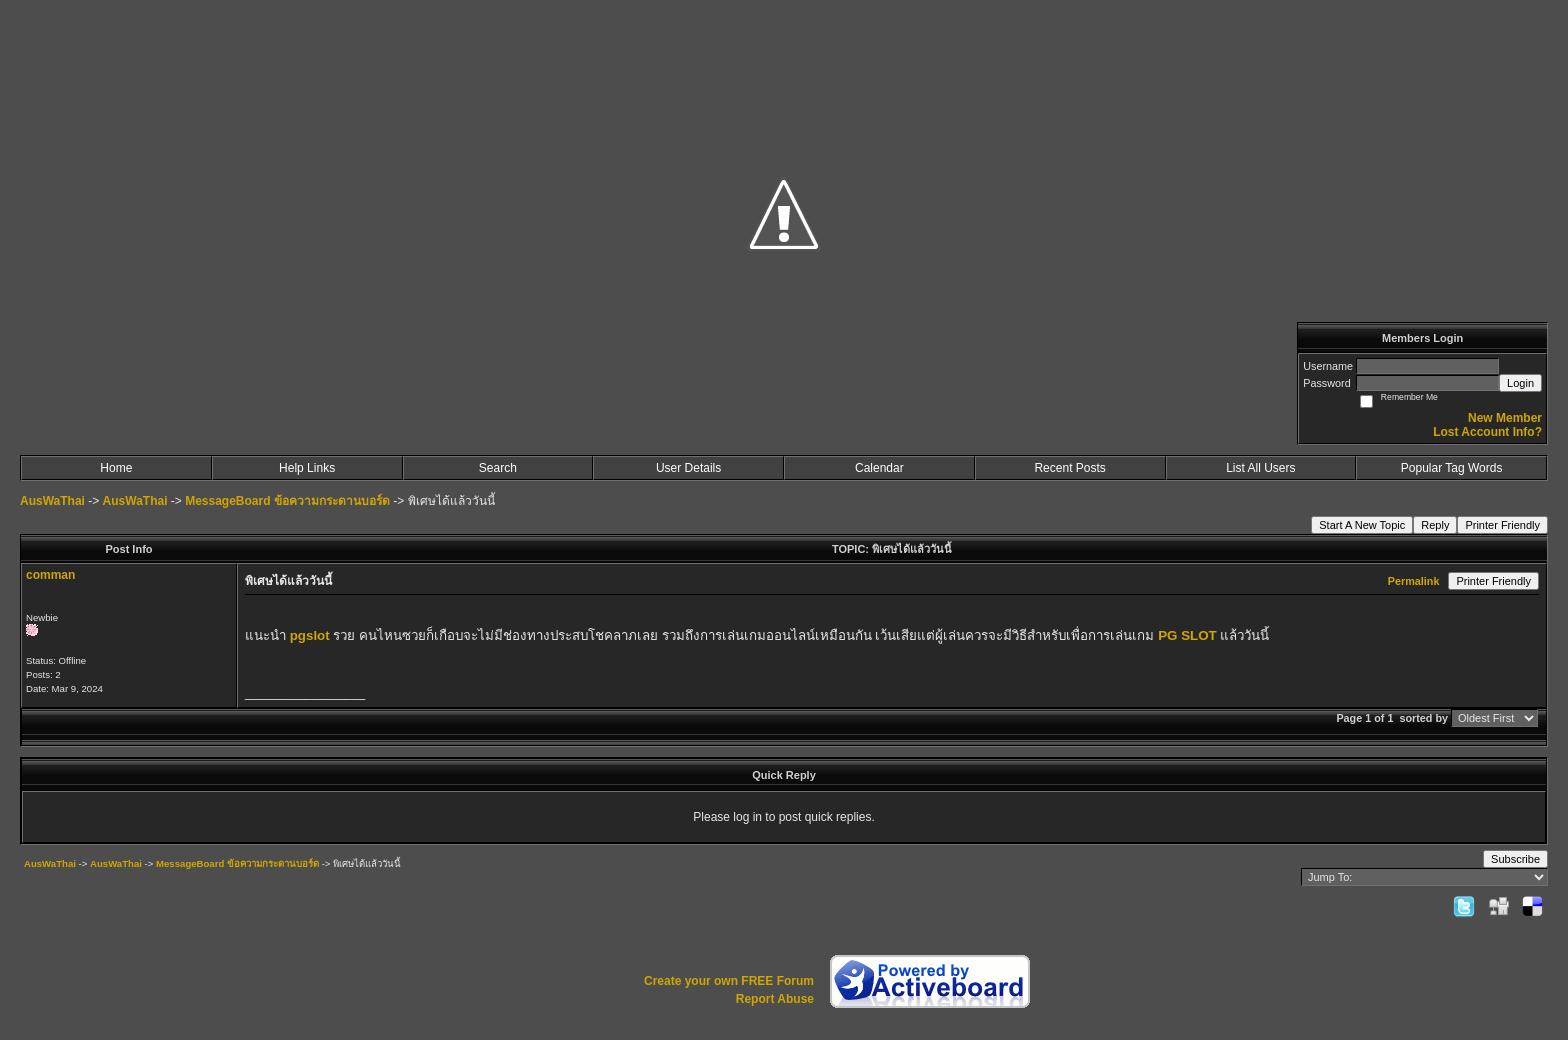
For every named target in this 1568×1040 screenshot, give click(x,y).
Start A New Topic (1362, 525)
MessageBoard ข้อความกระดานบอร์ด (287, 501)
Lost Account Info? (1487, 432)
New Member (1505, 418)
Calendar (879, 468)
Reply (1435, 525)
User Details (688, 468)
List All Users (1260, 468)
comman (50, 575)
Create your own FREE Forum (729, 981)
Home (116, 468)
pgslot (310, 635)
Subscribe (1515, 859)
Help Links (307, 468)
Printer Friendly (1502, 525)
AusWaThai (52, 501)
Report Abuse (775, 999)
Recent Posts (1069, 468)
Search (498, 468)
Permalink (1414, 581)
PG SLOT (1187, 635)
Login (1520, 383)
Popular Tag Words (1452, 468)
